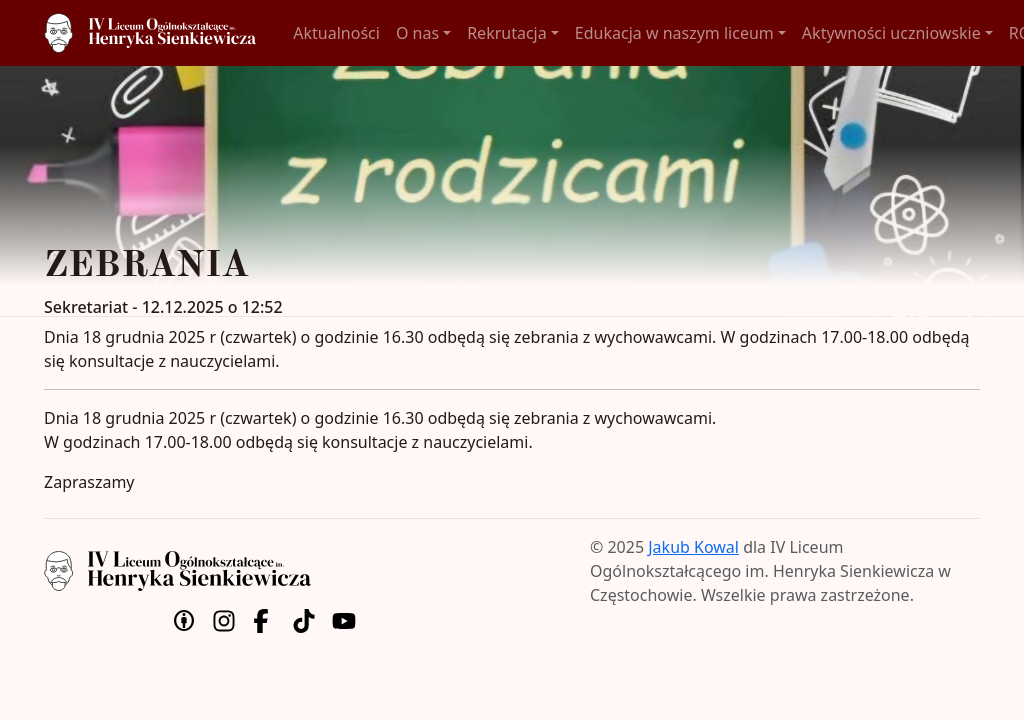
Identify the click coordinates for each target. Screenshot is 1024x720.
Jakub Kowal (693, 547)
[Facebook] (264, 619)
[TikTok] (304, 619)
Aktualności (336, 33)
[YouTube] (344, 619)
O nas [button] (417, 33)
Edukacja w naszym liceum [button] (674, 33)
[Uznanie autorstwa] (184, 619)
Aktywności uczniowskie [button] (891, 33)
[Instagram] (224, 619)
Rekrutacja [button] (507, 33)
